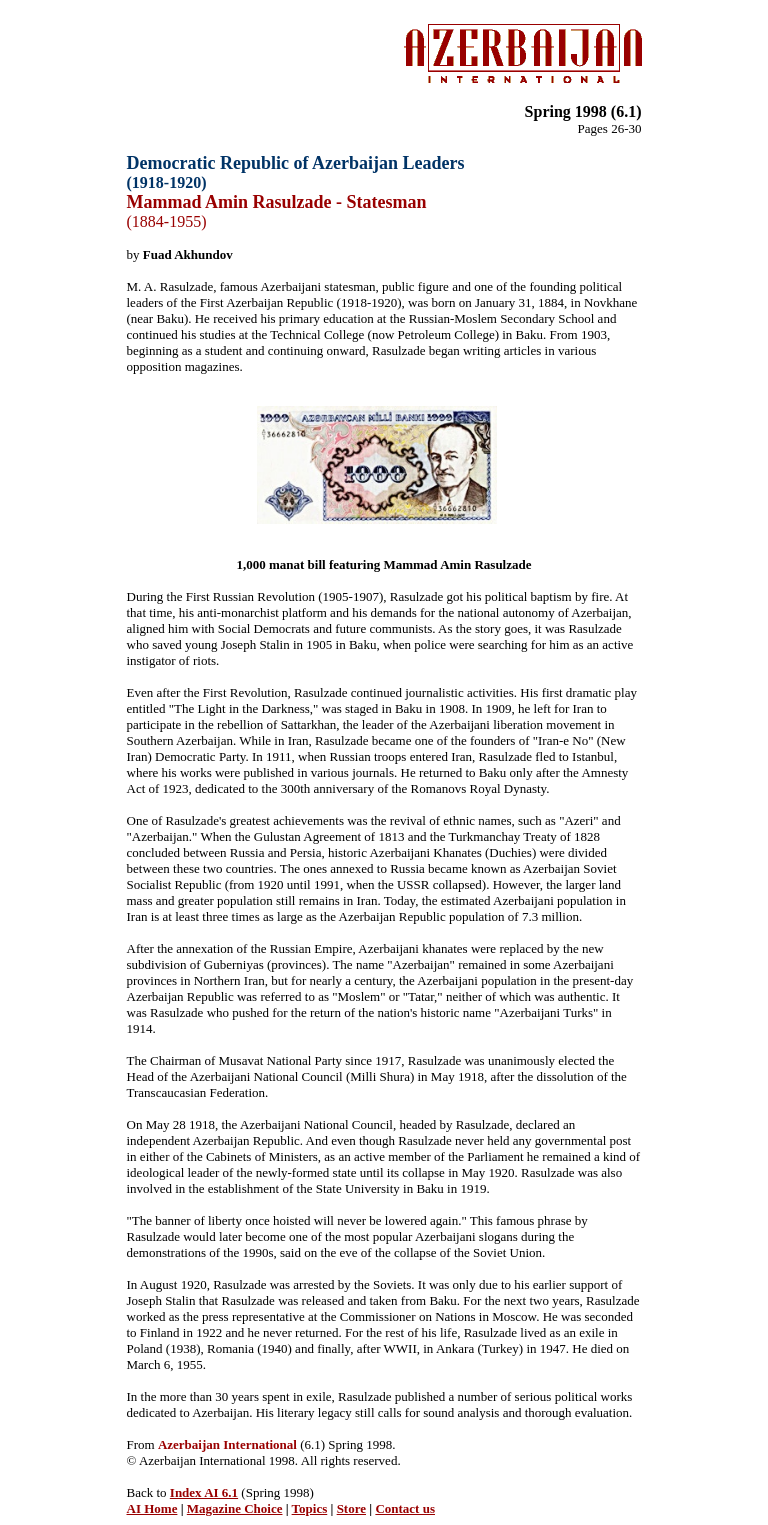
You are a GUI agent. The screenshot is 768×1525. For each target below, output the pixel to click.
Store (351, 1508)
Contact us (405, 1508)
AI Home (152, 1508)
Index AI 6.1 (204, 1492)
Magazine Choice (235, 1508)
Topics (310, 1508)
